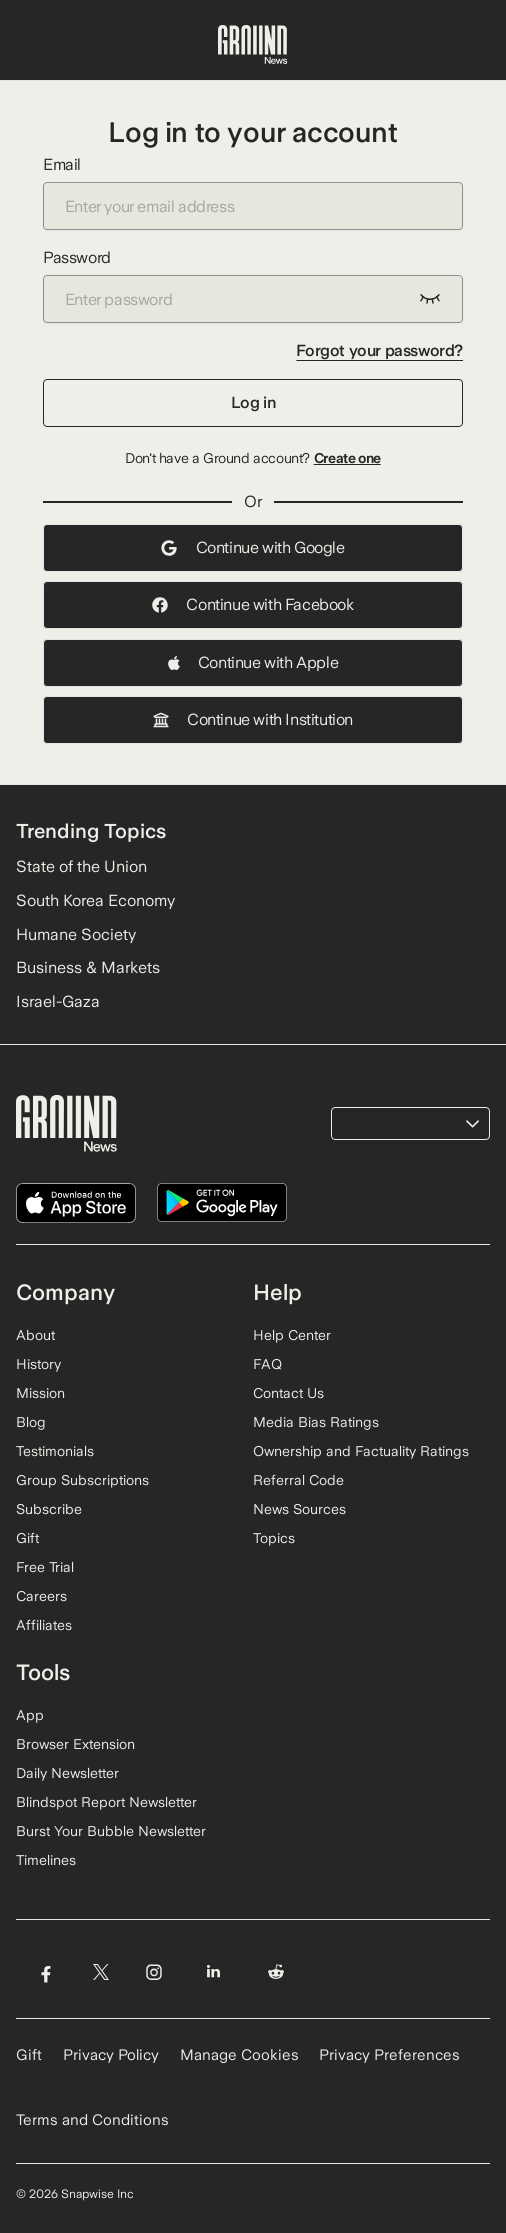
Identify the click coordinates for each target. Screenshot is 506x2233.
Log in (253, 402)
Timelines (46, 1860)
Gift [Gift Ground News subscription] (29, 2055)
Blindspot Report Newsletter (106, 1802)
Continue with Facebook (252, 604)
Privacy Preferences (389, 2055)
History (38, 1364)
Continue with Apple (253, 662)
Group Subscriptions (82, 1480)
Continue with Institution (253, 719)
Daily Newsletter (67, 1773)
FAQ (267, 1364)
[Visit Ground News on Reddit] (276, 1972)
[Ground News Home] (252, 45)
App (30, 1715)
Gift (27, 1538)
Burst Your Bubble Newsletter (111, 1831)
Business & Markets (88, 967)
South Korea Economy (95, 900)
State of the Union (81, 866)
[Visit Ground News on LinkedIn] (213, 1972)
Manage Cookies (239, 2055)
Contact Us (288, 1393)
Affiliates (44, 1625)
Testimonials (55, 1451)
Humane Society (76, 934)
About (35, 1335)
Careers (41, 1596)
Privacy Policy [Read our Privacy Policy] (111, 2055)
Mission (40, 1393)
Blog (31, 1422)
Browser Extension (75, 1744)
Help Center (292, 1335)
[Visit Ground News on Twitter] (100, 1972)
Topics (274, 1538)
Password (253, 285)
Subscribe (49, 1509)
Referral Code (298, 1480)
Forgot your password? (379, 350)
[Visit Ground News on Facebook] (45, 1972)
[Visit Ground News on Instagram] (153, 1972)
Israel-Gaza (58, 1001)
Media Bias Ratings (316, 1422)
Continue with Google (252, 547)
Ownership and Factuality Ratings (361, 1451)
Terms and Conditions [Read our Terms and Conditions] (92, 2120)
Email (253, 192)
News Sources (299, 1509)
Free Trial (45, 1567)
